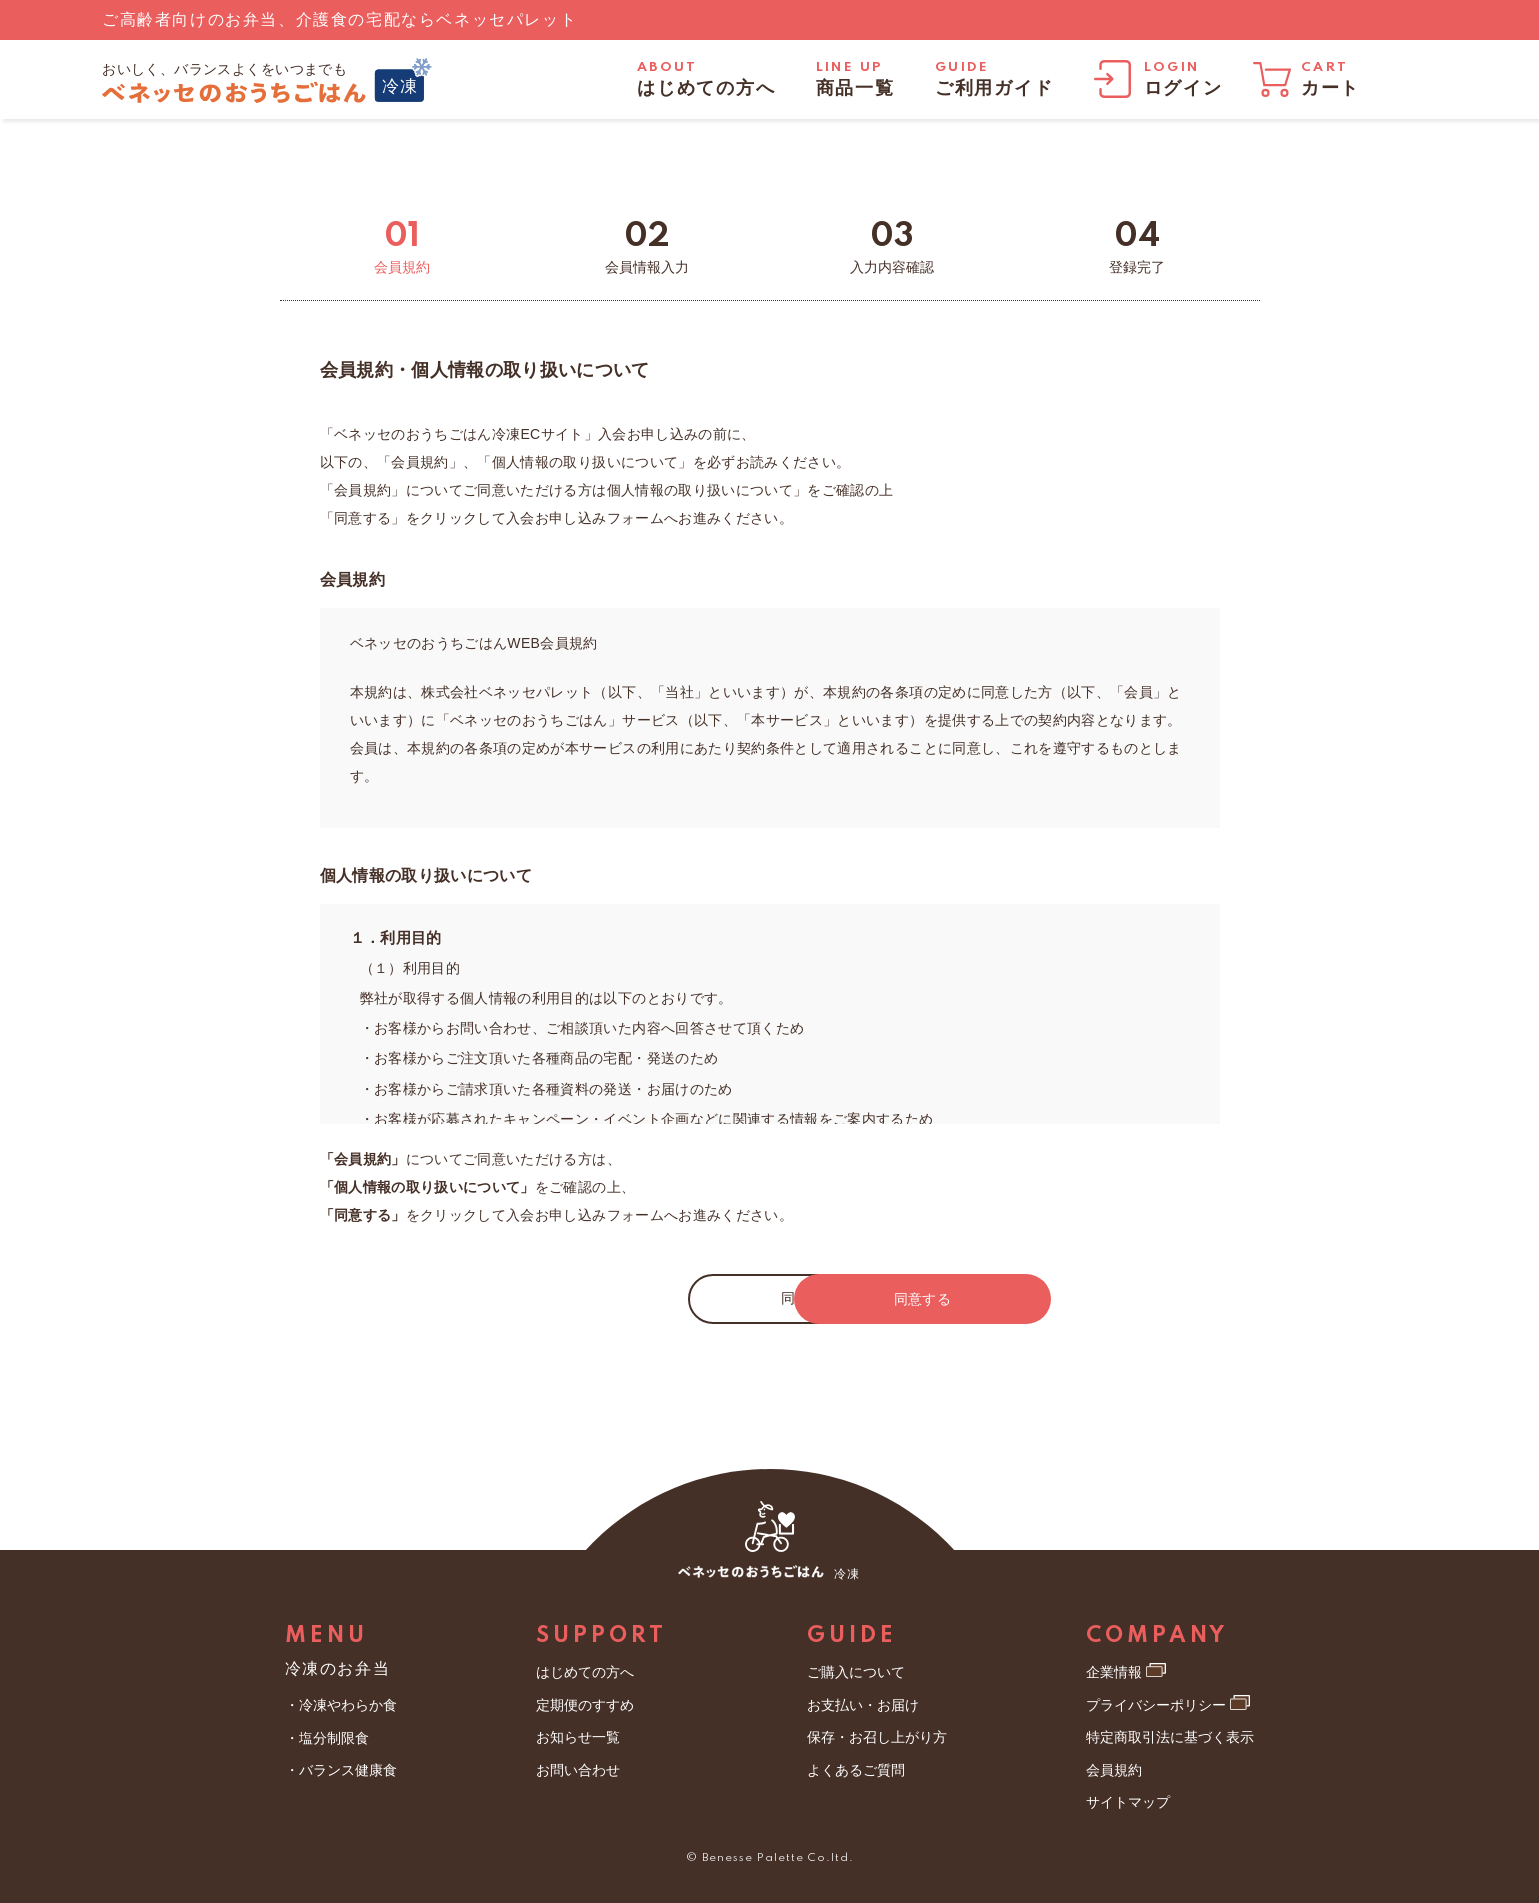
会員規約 (1114, 1770)
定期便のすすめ (585, 1705)
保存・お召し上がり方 (877, 1737)
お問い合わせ (578, 1770)
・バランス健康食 (341, 1770)
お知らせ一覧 (578, 1737)
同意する (914, 1299)
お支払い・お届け (863, 1705)
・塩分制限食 (327, 1738)
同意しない (625, 1298)
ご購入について (856, 1672)
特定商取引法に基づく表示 (1170, 1737)
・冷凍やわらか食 (341, 1705)
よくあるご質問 (856, 1770)
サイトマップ (1128, 1802)
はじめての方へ (585, 1672)
